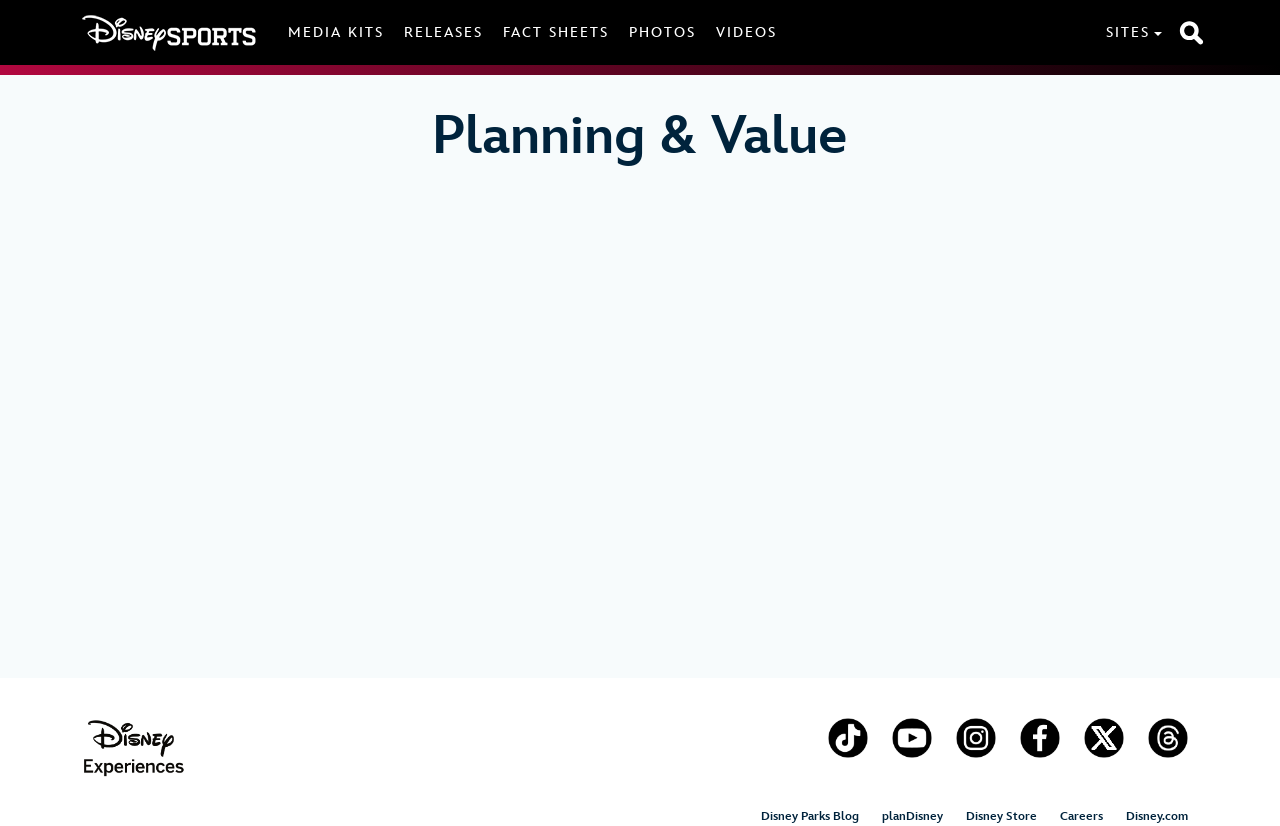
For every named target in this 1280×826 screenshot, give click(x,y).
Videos (746, 32)
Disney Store (1001, 816)
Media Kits (336, 32)
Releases (443, 32)
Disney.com (1157, 816)
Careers (1081, 816)
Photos (662, 32)
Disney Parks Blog (810, 816)
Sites (1128, 32)
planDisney (912, 816)
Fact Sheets (556, 32)
